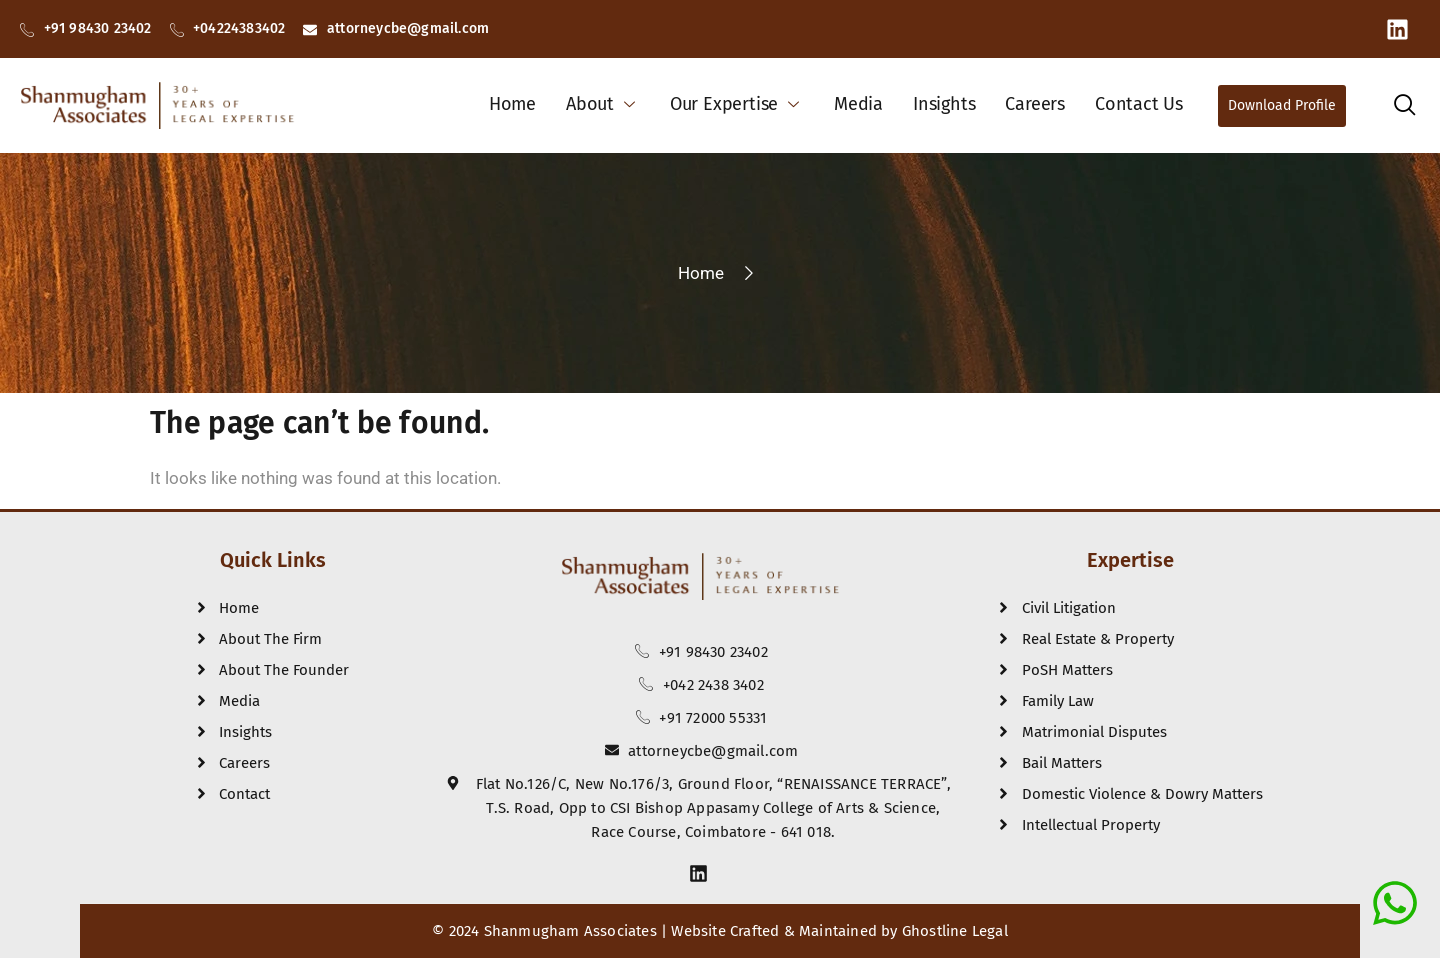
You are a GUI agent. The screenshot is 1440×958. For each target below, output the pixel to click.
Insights (944, 104)
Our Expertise (737, 104)
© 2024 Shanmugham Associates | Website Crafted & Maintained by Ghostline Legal (720, 931)
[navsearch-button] (1404, 108)
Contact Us (1139, 104)
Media (858, 104)
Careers (1035, 104)
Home (512, 104)
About (603, 104)
